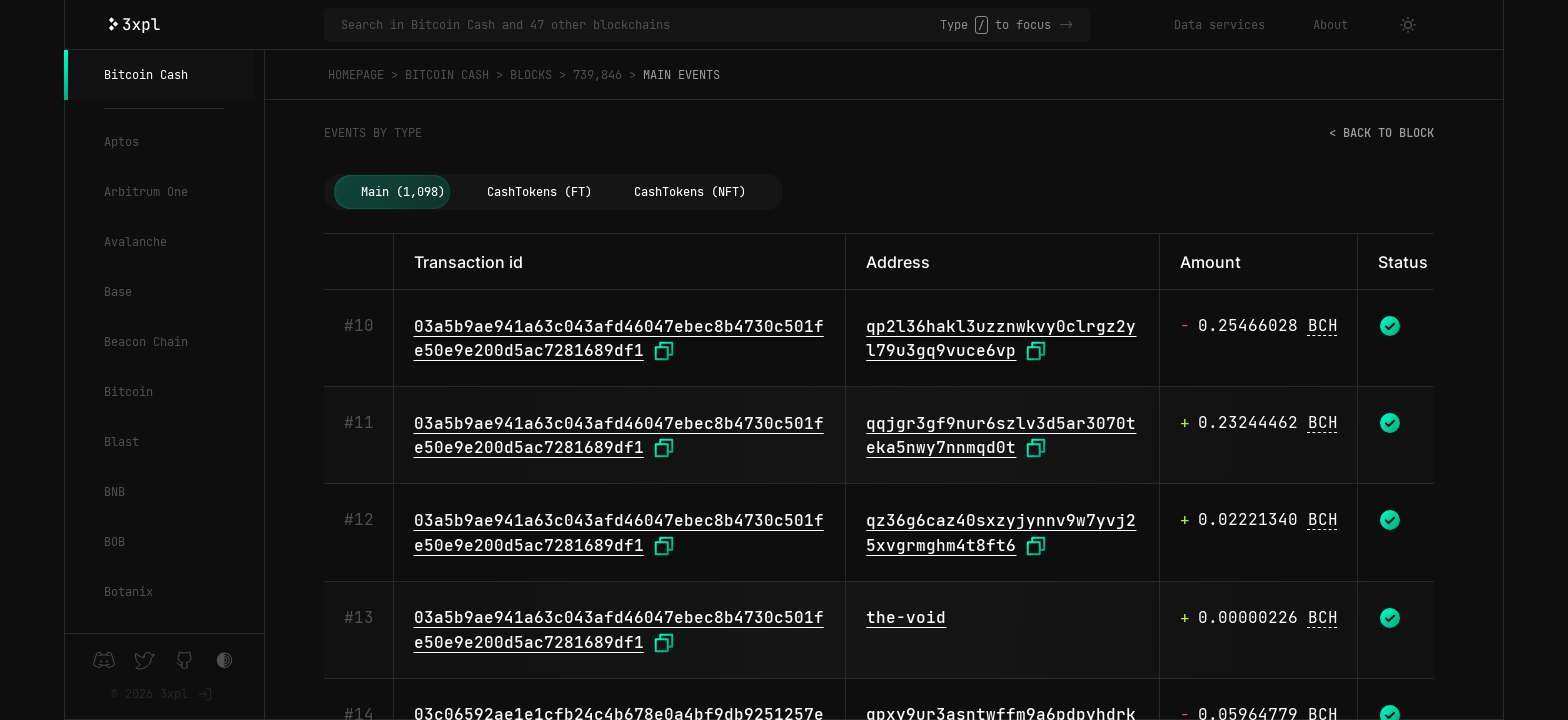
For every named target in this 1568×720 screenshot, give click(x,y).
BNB (114, 492)
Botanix (128, 592)
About (1330, 25)
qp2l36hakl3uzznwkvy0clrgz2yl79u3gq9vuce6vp (1001, 339)
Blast (121, 442)
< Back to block (1381, 133)
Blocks (531, 75)
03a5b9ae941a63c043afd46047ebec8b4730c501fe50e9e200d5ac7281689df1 (619, 339)
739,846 (597, 75)
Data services (1219, 25)
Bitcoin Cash (146, 75)
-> (1066, 25)
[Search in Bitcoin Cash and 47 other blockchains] (640, 25)
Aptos (121, 142)
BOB (114, 542)
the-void (906, 617)
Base (118, 292)
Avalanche (135, 242)
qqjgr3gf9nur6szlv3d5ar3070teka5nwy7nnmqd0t (1001, 436)
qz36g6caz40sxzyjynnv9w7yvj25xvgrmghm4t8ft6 (1001, 533)
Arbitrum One (146, 192)
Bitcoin (128, 392)
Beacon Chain (146, 342)
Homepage (356, 75)
